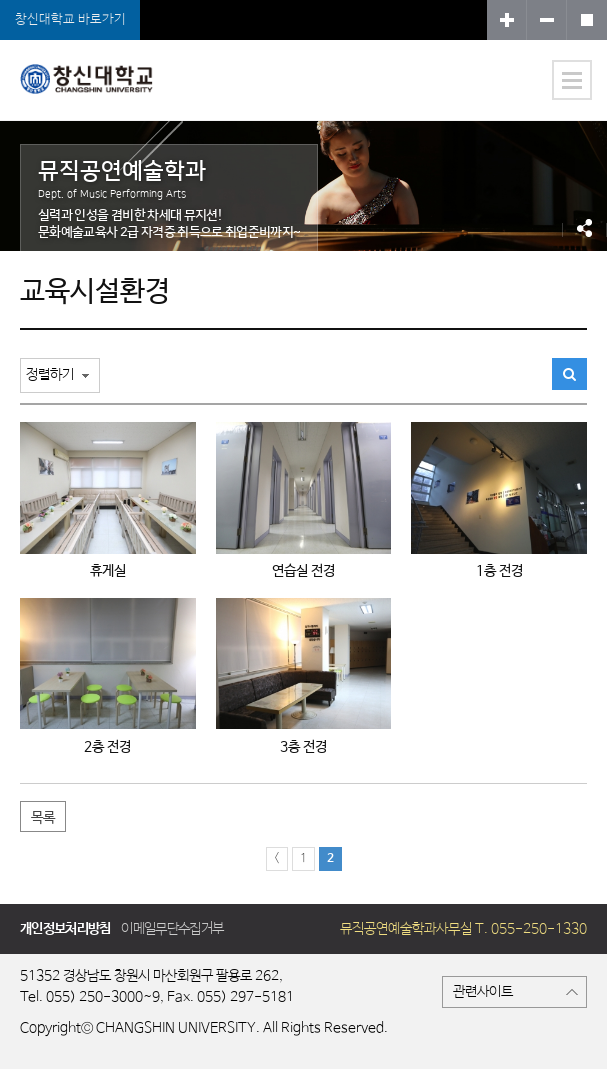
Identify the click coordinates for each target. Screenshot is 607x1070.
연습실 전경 (303, 571)
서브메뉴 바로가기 (0, 0)
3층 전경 (303, 747)
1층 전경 (499, 571)
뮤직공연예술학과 (96, 92)
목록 (43, 818)
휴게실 (108, 571)
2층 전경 (107, 747)
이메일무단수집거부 (172, 929)
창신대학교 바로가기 (70, 19)
